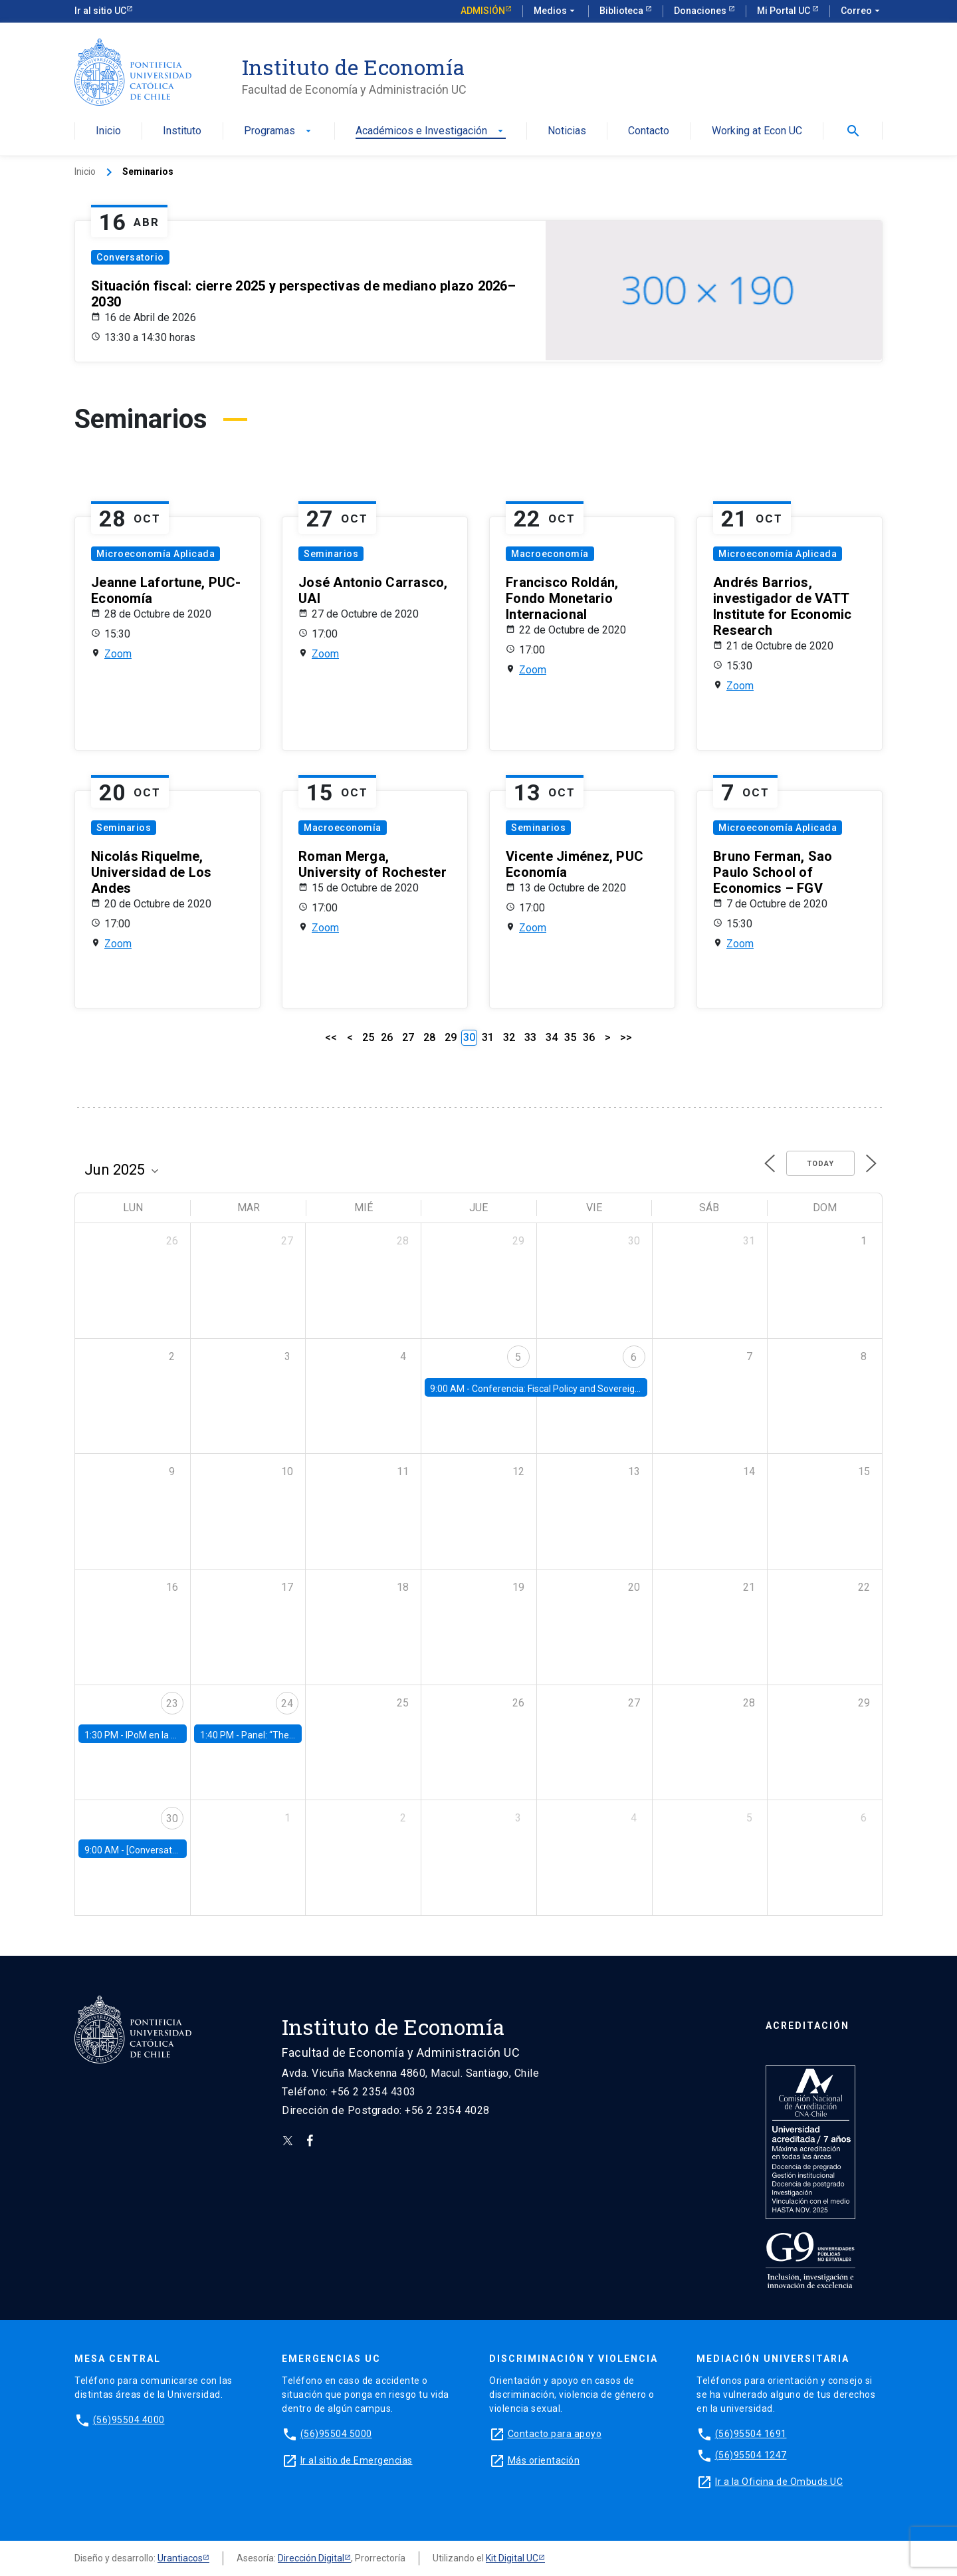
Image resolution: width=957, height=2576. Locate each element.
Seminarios (331, 553)
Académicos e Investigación (431, 131)
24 (287, 1703)
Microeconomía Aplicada (155, 553)
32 (509, 1037)
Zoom (118, 653)
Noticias (567, 131)
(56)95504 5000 (336, 2433)
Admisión (483, 10)
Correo (862, 11)
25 (368, 1037)
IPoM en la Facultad (166, 1735)
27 (408, 1037)
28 (429, 1037)
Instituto (182, 131)
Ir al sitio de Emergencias (356, 2460)
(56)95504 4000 (129, 2419)
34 (552, 1037)
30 (172, 1818)
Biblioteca (622, 10)
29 (451, 1037)
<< (331, 1037)
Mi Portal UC (784, 10)
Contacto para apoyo (555, 2433)
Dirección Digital (311, 2558)
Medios (556, 11)
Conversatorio (130, 257)
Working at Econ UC (757, 131)
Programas (279, 131)
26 (387, 1037)
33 (530, 1037)
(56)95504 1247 (751, 2455)
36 (589, 1037)
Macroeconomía (550, 553)
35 (570, 1037)
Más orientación (544, 2460)
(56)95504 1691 (751, 2433)
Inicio (108, 131)
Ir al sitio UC (100, 10)
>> (626, 1037)
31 (488, 1037)
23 (172, 1703)
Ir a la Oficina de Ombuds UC (779, 2481)
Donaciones (701, 10)
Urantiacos (180, 2558)
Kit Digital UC (512, 2558)
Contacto (648, 131)
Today (820, 1163)
